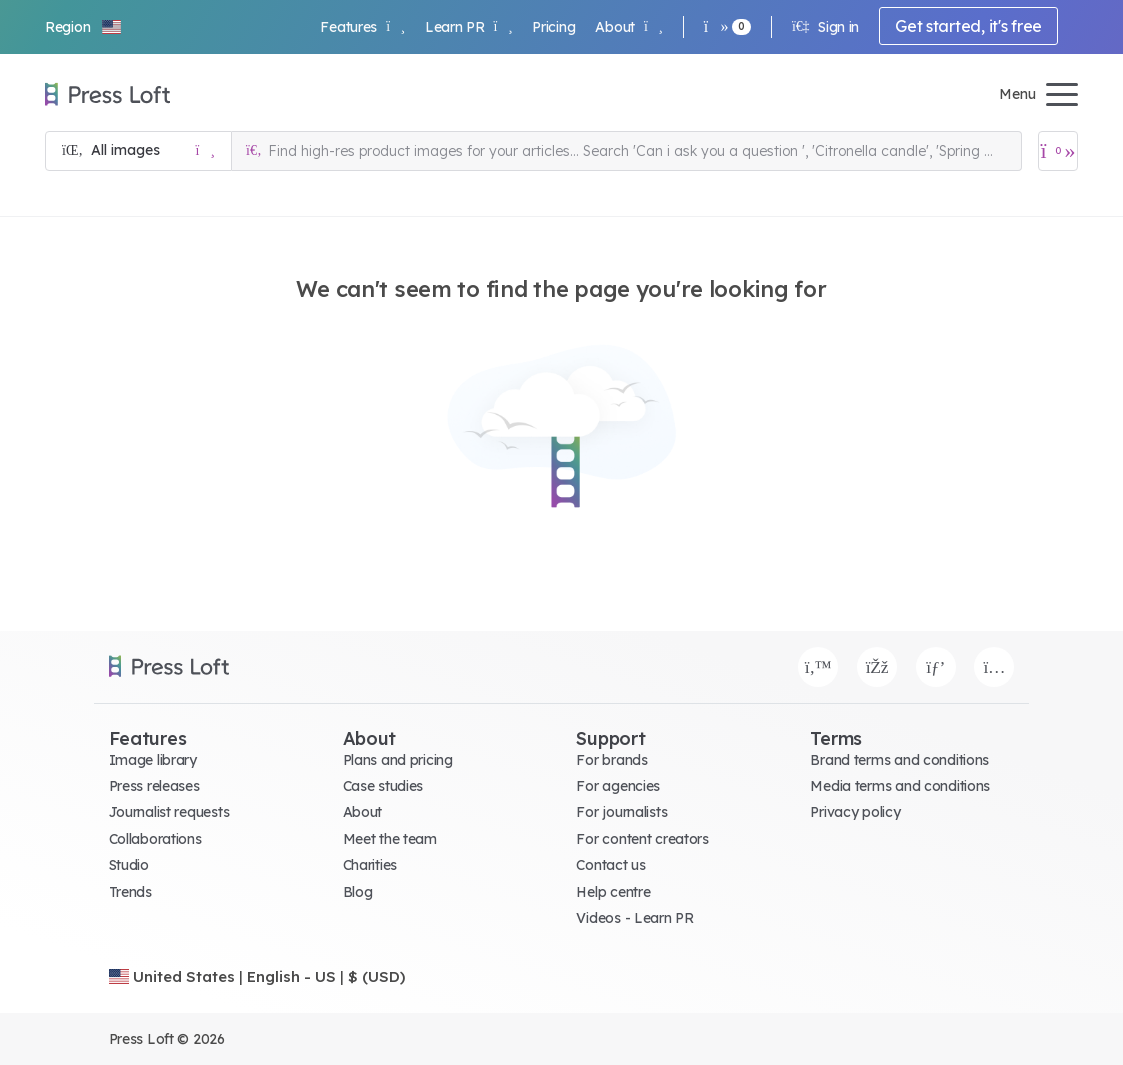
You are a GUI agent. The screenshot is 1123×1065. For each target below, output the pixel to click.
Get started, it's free (968, 26)
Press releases (154, 786)
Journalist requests (169, 812)
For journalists (621, 812)
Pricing (553, 27)
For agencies (618, 786)
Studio (129, 865)
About (628, 27)
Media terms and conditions (900, 786)
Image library (153, 760)
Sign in (825, 27)
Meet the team (390, 839)
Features (362, 27)
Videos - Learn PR (634, 918)
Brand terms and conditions (899, 760)
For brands (611, 760)
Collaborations (155, 839)
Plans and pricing (398, 760)
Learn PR (468, 27)
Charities (370, 865)
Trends (130, 892)
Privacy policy (855, 812)
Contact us (610, 865)
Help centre (613, 892)
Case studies (383, 786)
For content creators (642, 839)
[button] (84, 27)
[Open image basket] (1058, 151)
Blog (358, 892)
